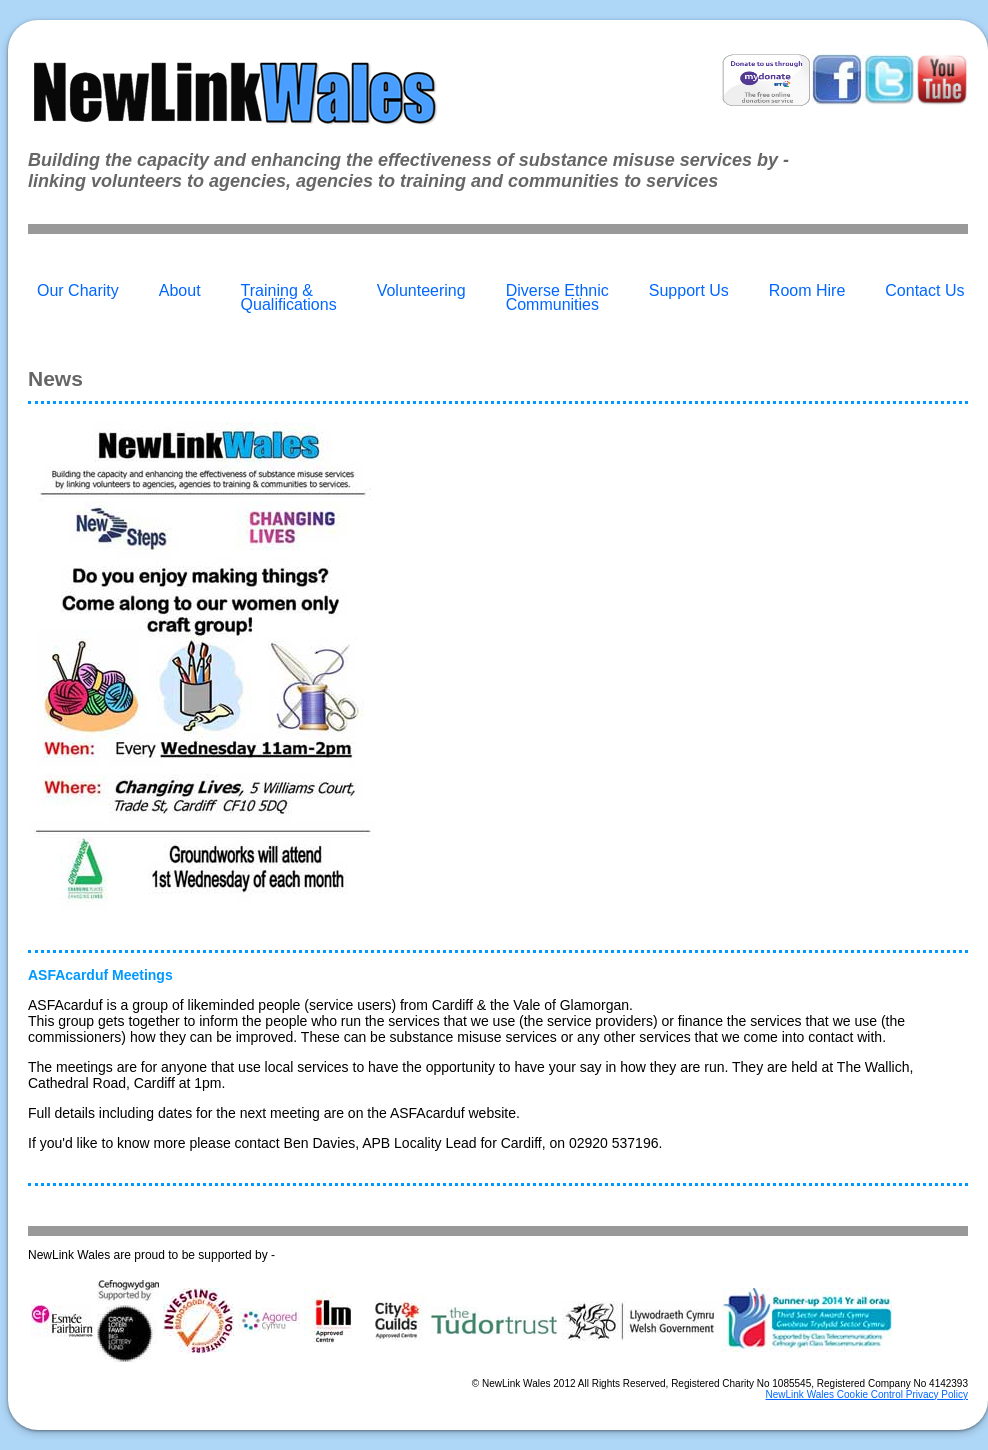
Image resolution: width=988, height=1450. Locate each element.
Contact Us (924, 290)
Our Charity (78, 290)
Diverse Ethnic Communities (557, 297)
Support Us (689, 290)
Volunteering (421, 290)
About (180, 290)
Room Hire (807, 290)
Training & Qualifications (289, 297)
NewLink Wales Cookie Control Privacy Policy (867, 1394)
